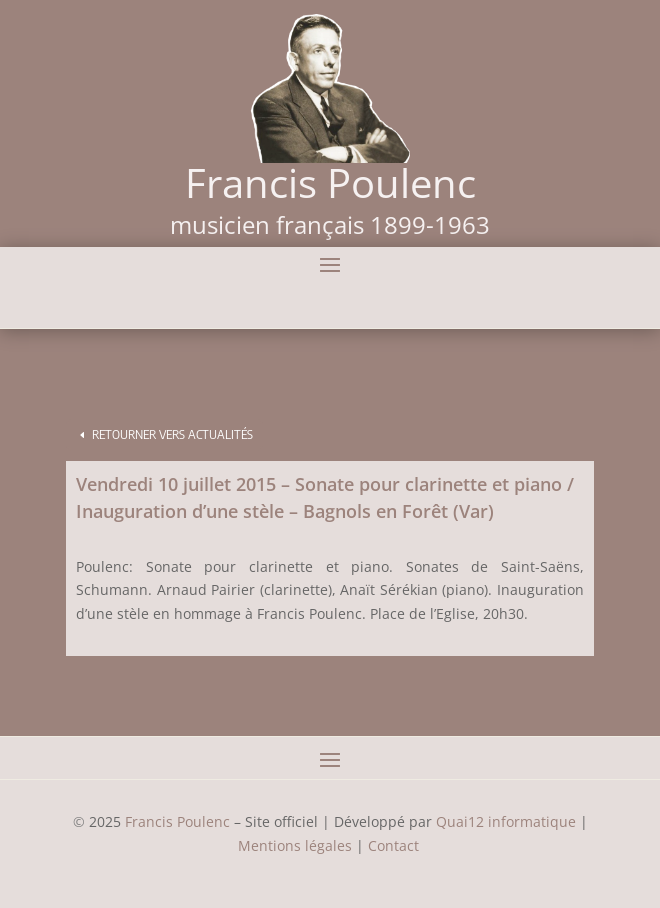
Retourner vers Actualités (172, 434)
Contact (395, 845)
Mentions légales (295, 845)
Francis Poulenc (177, 821)
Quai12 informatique (506, 821)
